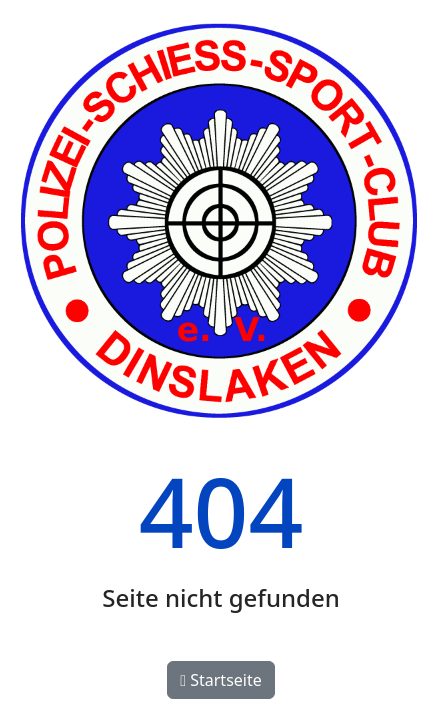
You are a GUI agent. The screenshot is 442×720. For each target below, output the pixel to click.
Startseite (221, 680)
